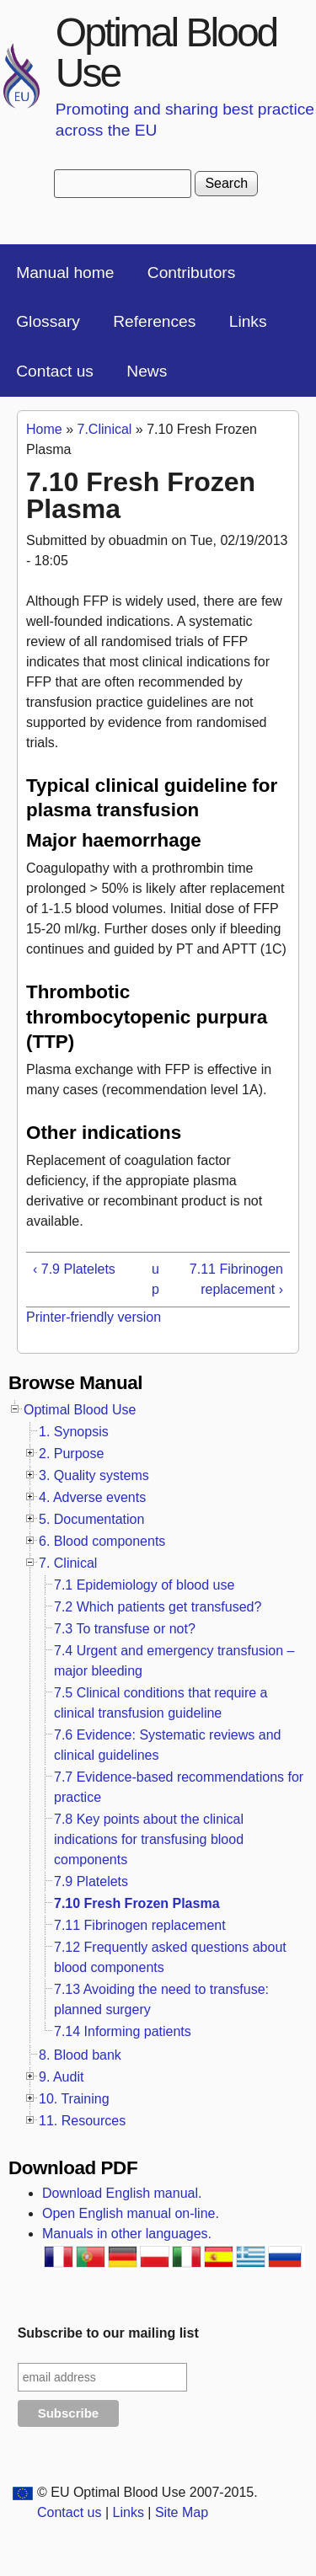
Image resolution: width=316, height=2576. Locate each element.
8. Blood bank (80, 2055)
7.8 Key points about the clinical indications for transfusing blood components (149, 1839)
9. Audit (61, 2077)
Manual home (65, 272)
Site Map (181, 2512)
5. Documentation (91, 1519)
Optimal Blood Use (166, 52)
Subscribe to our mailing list (108, 2333)
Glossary (48, 321)
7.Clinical (104, 429)
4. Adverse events (92, 1497)
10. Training (74, 2099)
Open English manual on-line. (130, 2213)
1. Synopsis (74, 1431)
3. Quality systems (94, 1475)
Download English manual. (121, 2193)
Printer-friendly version (93, 1317)
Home (44, 429)
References (154, 321)
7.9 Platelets (91, 1881)
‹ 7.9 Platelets (74, 1269)
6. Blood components (102, 1541)
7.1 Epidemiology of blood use (144, 1585)
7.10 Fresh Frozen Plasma (137, 1903)
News (146, 371)
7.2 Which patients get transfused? (157, 1607)
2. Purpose (71, 1453)
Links (248, 321)
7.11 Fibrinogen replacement (140, 1925)
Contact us (55, 371)
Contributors (191, 272)
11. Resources (82, 2121)
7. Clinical (68, 1563)
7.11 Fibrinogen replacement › (236, 1279)
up (155, 1279)
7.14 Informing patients (122, 2031)
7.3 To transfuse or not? (124, 1629)
